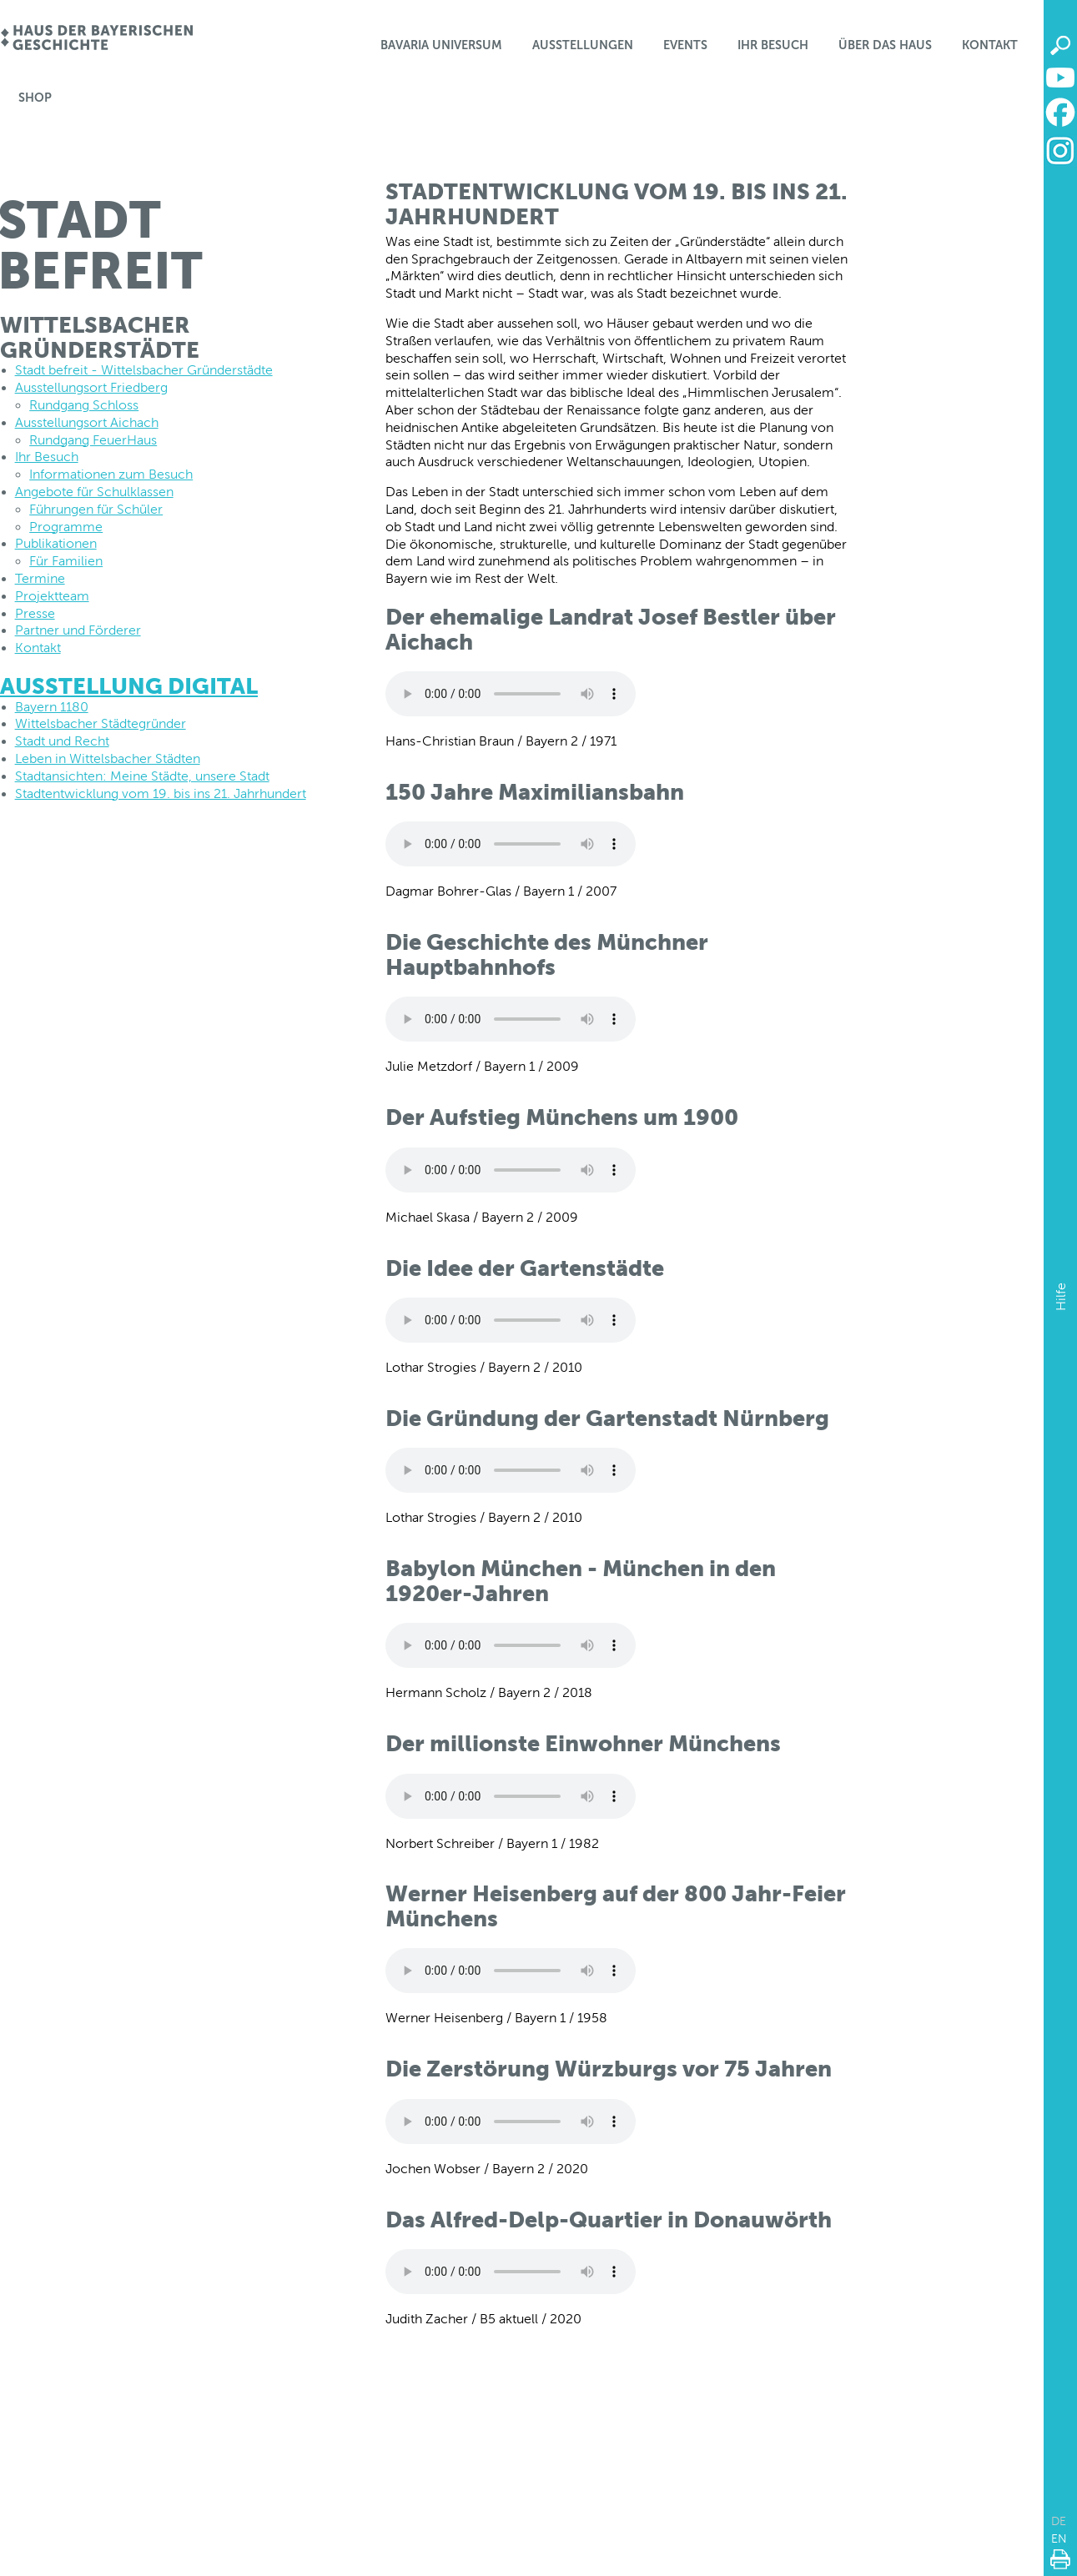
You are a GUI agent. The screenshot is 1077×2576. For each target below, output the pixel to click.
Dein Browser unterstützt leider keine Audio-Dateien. (510, 693)
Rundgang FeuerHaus (93, 440)
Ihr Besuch (772, 45)
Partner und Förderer (78, 630)
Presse (35, 613)
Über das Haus (885, 45)
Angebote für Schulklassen (94, 492)
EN (1059, 2538)
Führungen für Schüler (96, 509)
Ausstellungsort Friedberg (91, 387)
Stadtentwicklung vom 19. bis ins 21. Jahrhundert (160, 793)
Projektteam (52, 596)
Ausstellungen (582, 45)
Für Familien (66, 561)
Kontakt (990, 45)
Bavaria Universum (441, 45)
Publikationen (56, 543)
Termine (40, 578)
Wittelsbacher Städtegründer (100, 723)
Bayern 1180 (51, 707)
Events (685, 45)
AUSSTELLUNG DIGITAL (129, 686)
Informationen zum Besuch (111, 474)
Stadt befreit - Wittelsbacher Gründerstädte (144, 370)
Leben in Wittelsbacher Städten (107, 758)
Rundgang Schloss (83, 405)
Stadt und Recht (62, 741)
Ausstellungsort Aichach (87, 422)
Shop (35, 97)
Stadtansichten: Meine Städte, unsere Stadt (142, 776)
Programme (66, 527)
